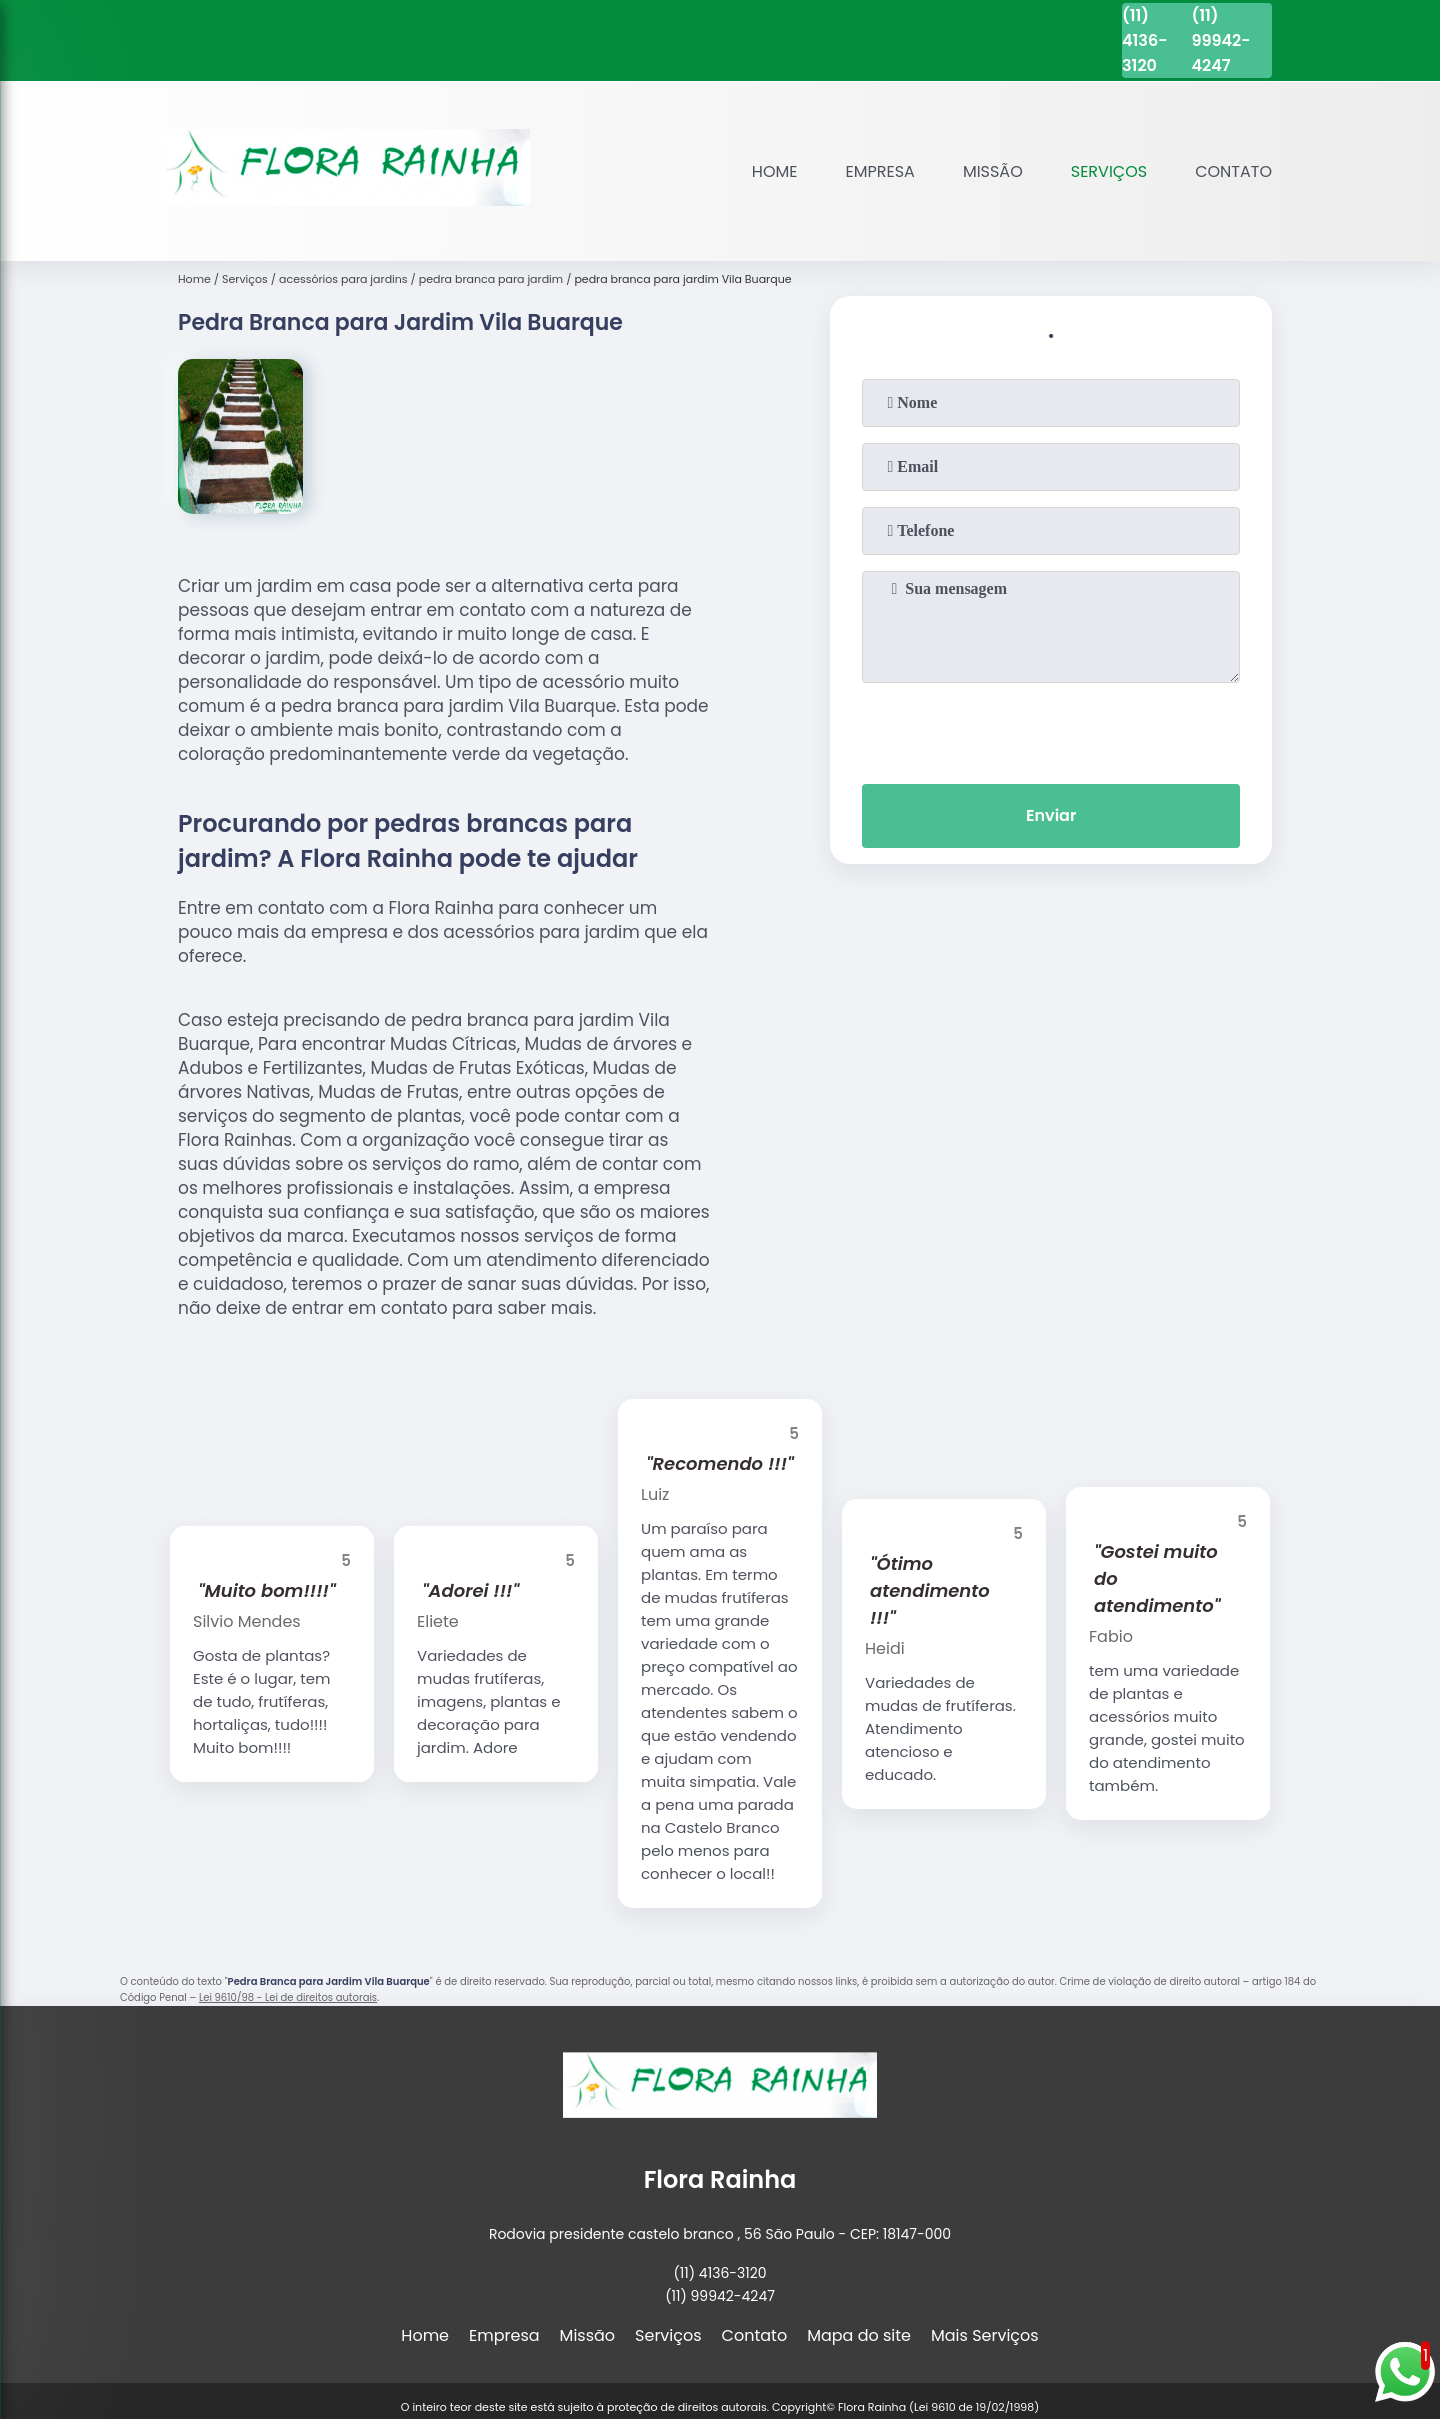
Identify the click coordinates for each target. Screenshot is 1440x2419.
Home (775, 171)
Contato (1233, 171)
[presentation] (1051, 729)
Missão (993, 171)
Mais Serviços (985, 2335)
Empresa (880, 171)
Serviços (1109, 171)
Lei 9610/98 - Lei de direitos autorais (288, 1997)
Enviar (1051, 815)
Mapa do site (859, 2335)
